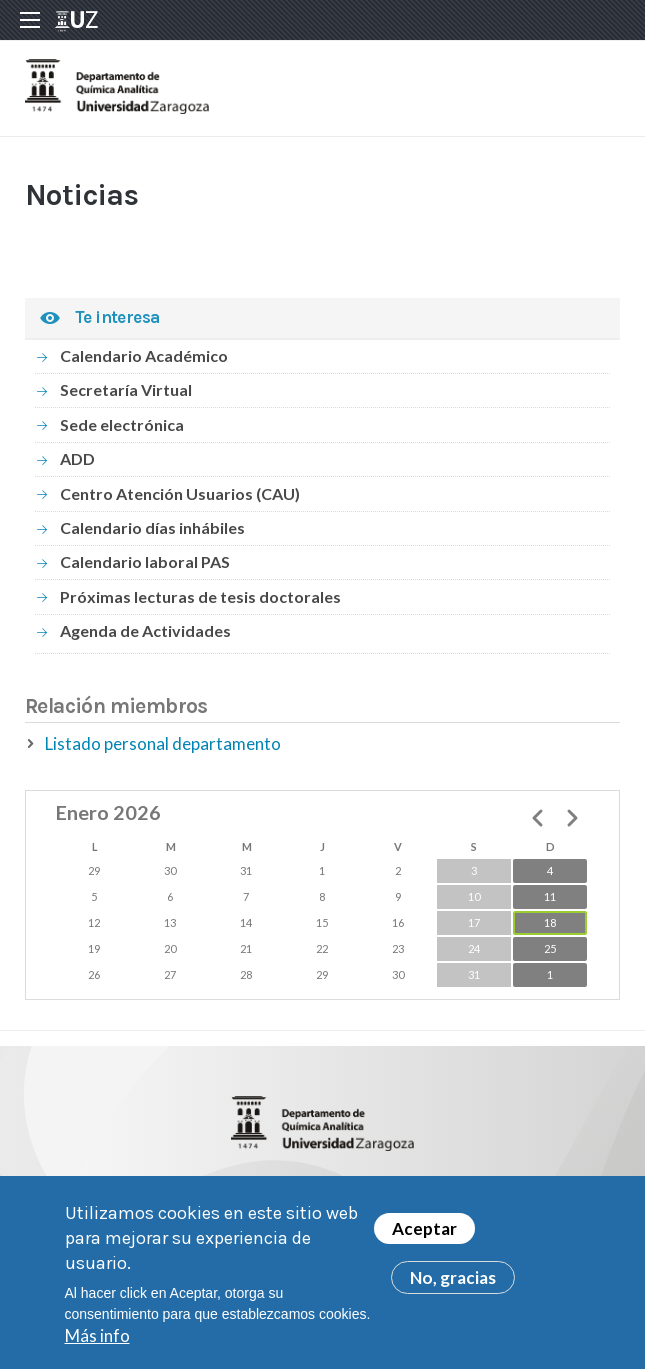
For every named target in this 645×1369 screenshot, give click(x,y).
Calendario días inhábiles (152, 527)
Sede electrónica (122, 424)
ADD (77, 458)
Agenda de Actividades (145, 630)
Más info (97, 1343)
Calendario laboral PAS (145, 561)
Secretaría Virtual (126, 389)
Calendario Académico (144, 355)
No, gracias (453, 1286)
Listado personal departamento (163, 743)
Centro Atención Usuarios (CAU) (180, 493)
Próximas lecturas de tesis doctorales (200, 596)
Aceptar (424, 1237)
